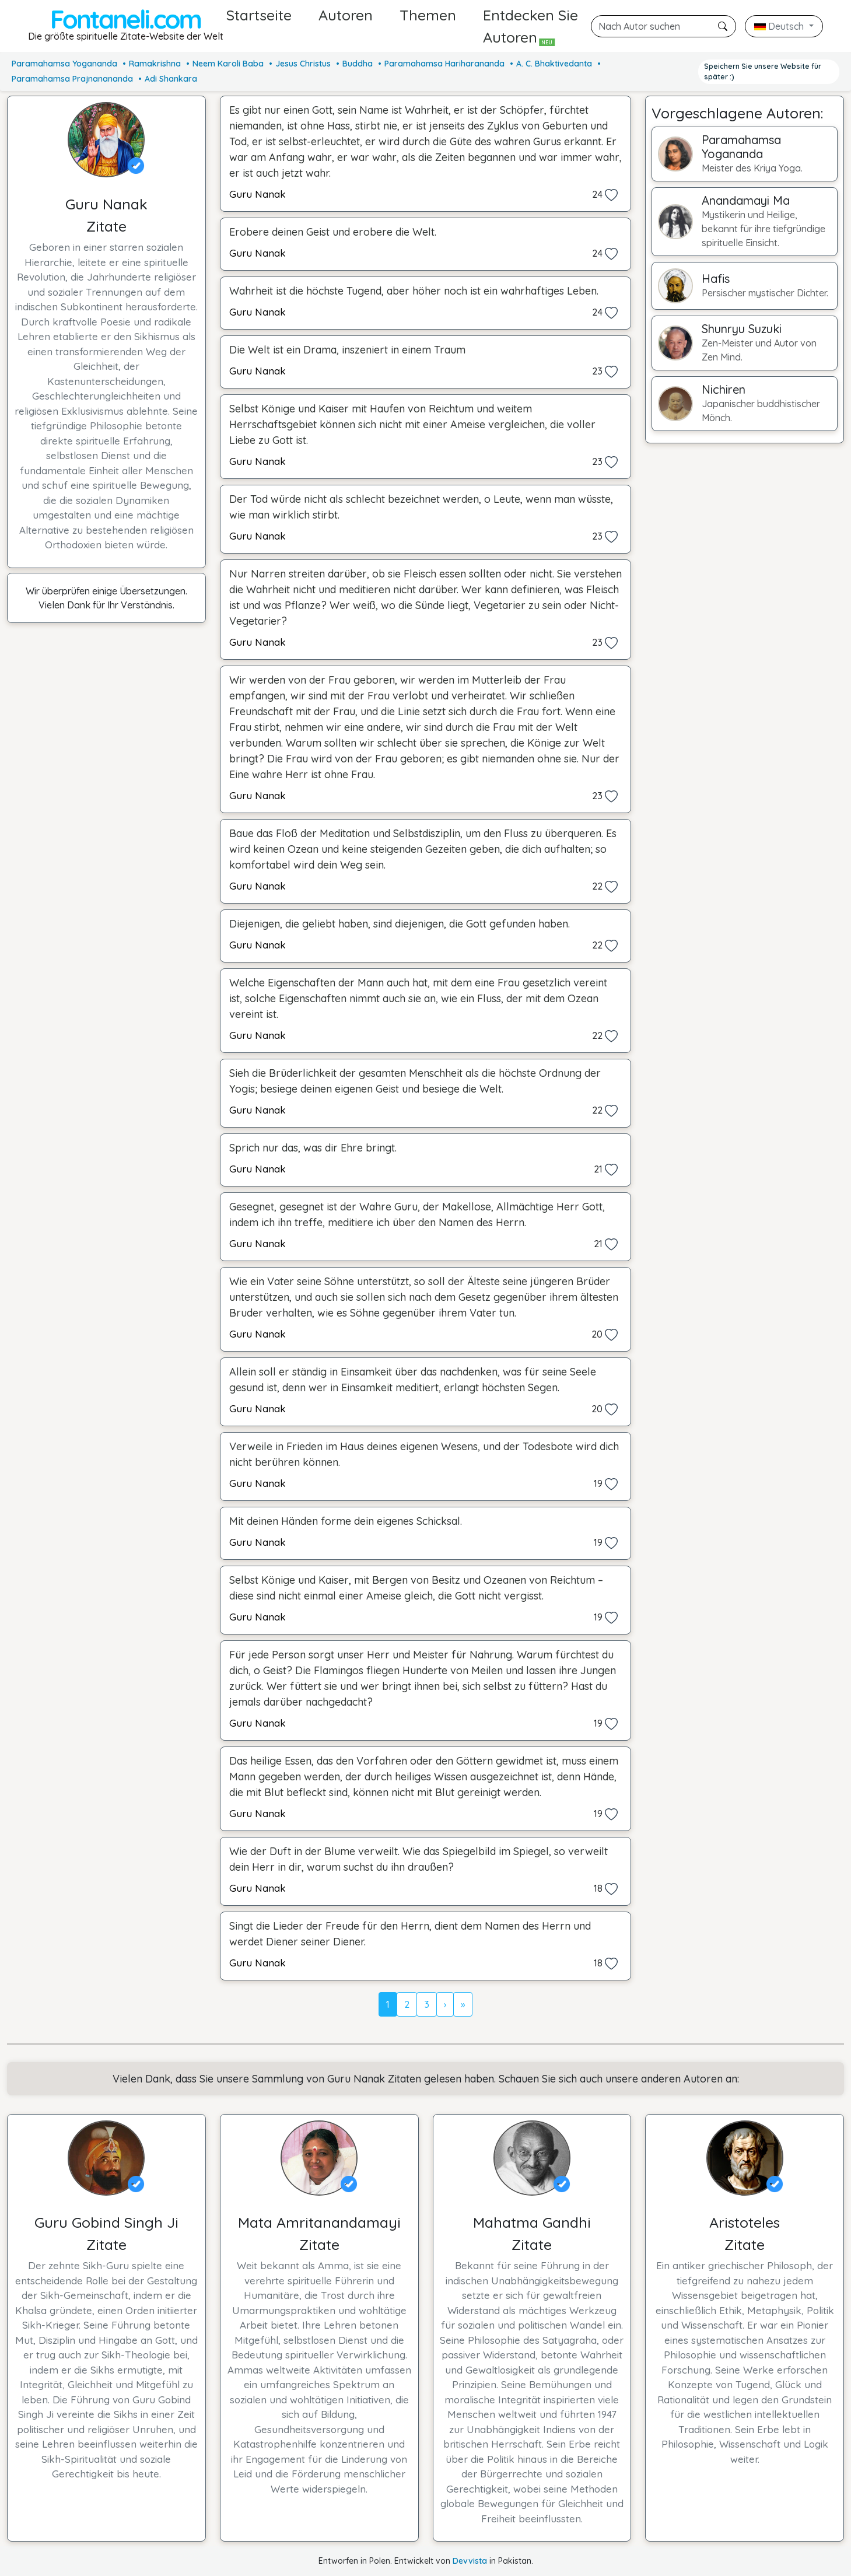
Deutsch (780, 26)
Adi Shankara (171, 79)
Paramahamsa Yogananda (64, 63)
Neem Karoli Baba (228, 63)
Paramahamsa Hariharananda (444, 63)
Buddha (357, 63)
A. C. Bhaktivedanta (554, 63)
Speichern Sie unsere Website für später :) (762, 71)
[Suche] (663, 26)
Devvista (470, 2561)
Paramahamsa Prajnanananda (72, 79)
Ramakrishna (155, 63)
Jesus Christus (303, 63)
